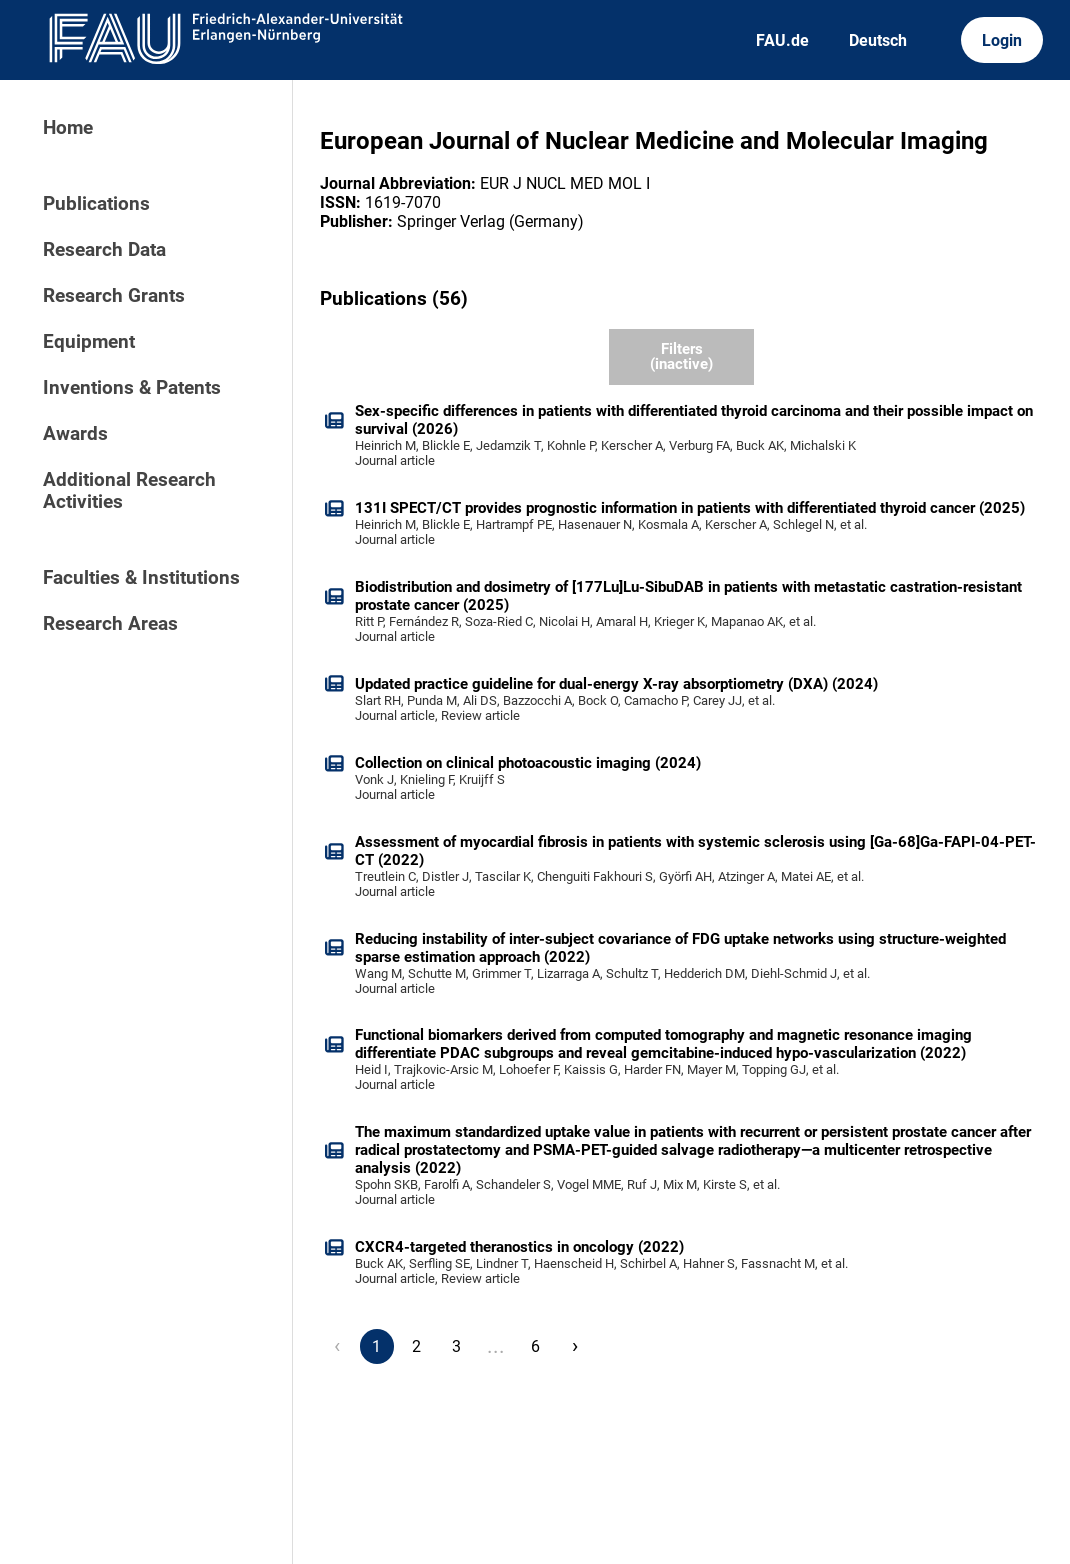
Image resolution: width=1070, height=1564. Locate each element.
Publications (96, 204)
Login (1002, 40)
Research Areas (110, 624)
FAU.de (782, 40)
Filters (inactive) (681, 356)
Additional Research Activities (129, 491)
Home (68, 128)
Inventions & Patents (132, 388)
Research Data (104, 250)
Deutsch (878, 40)
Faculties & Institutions (141, 578)
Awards (75, 434)
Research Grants (114, 296)
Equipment (89, 342)
